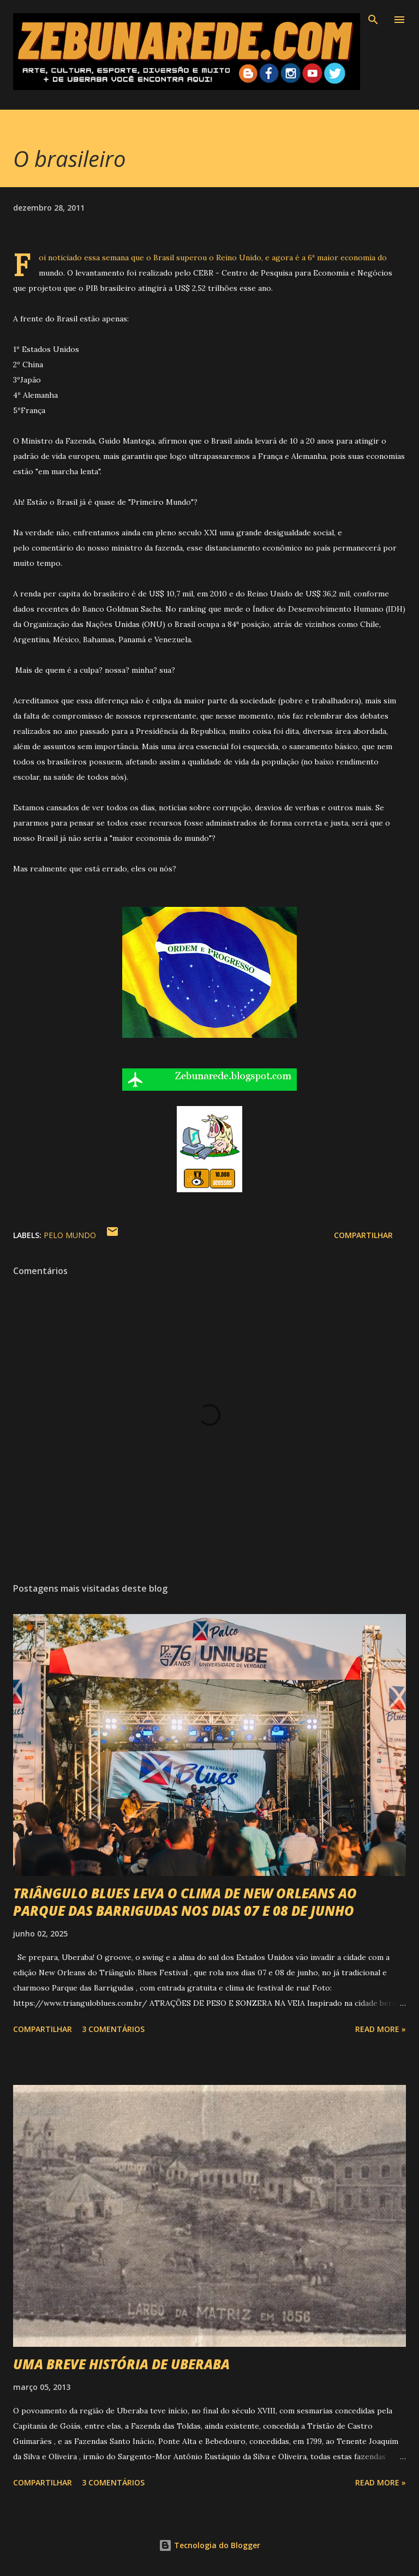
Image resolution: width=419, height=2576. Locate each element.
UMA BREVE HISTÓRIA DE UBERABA (121, 2364)
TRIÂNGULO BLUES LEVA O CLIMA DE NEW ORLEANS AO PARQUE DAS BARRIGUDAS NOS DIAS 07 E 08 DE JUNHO (185, 1902)
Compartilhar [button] (363, 1235)
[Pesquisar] (373, 19)
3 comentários (113, 2029)
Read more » (380, 2029)
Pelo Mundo (70, 1235)
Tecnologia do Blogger (209, 2545)
